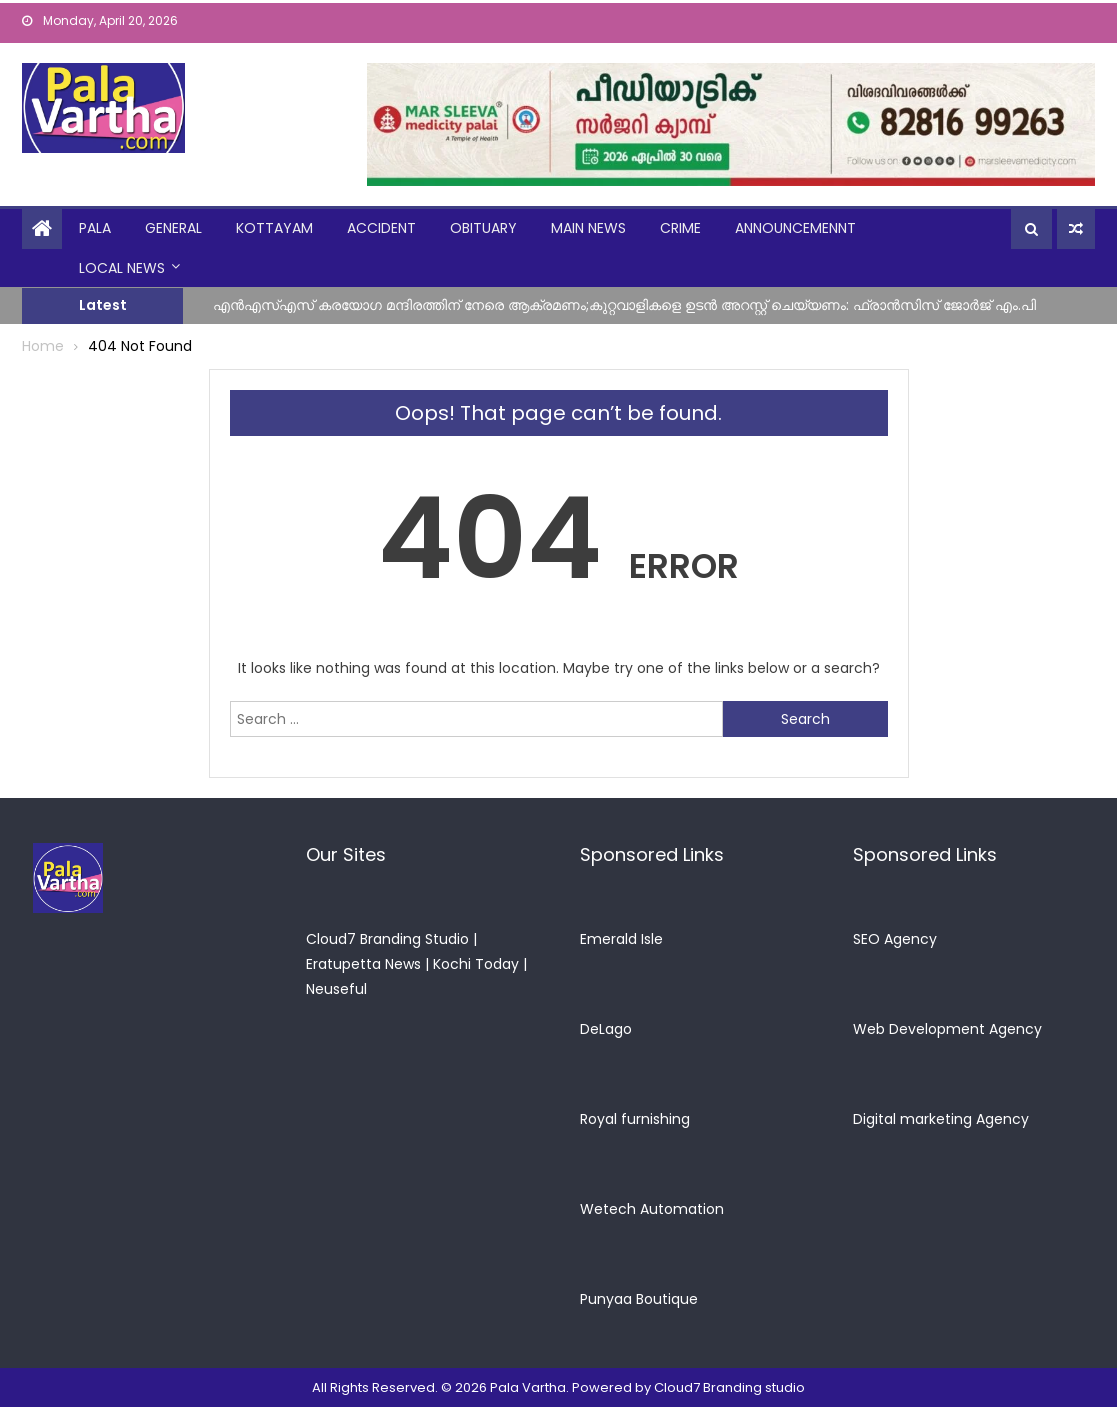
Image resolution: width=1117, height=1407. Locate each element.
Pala (95, 228)
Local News (122, 268)
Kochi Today (476, 964)
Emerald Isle (621, 939)
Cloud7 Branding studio (729, 1387)
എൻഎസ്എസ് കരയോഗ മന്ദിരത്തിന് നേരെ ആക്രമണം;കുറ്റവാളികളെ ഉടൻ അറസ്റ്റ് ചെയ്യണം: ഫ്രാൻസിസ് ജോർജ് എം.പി (624, 304)
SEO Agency (895, 939)
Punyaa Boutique (639, 1299)
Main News (588, 228)
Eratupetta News (363, 964)
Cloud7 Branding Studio (387, 939)
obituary (483, 228)
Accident (381, 228)
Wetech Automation (652, 1209)
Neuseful (336, 989)
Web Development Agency (947, 1029)
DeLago (606, 1029)
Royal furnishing (635, 1119)
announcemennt (795, 228)
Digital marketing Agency (941, 1119)
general (173, 228)
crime (680, 228)
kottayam (274, 228)
